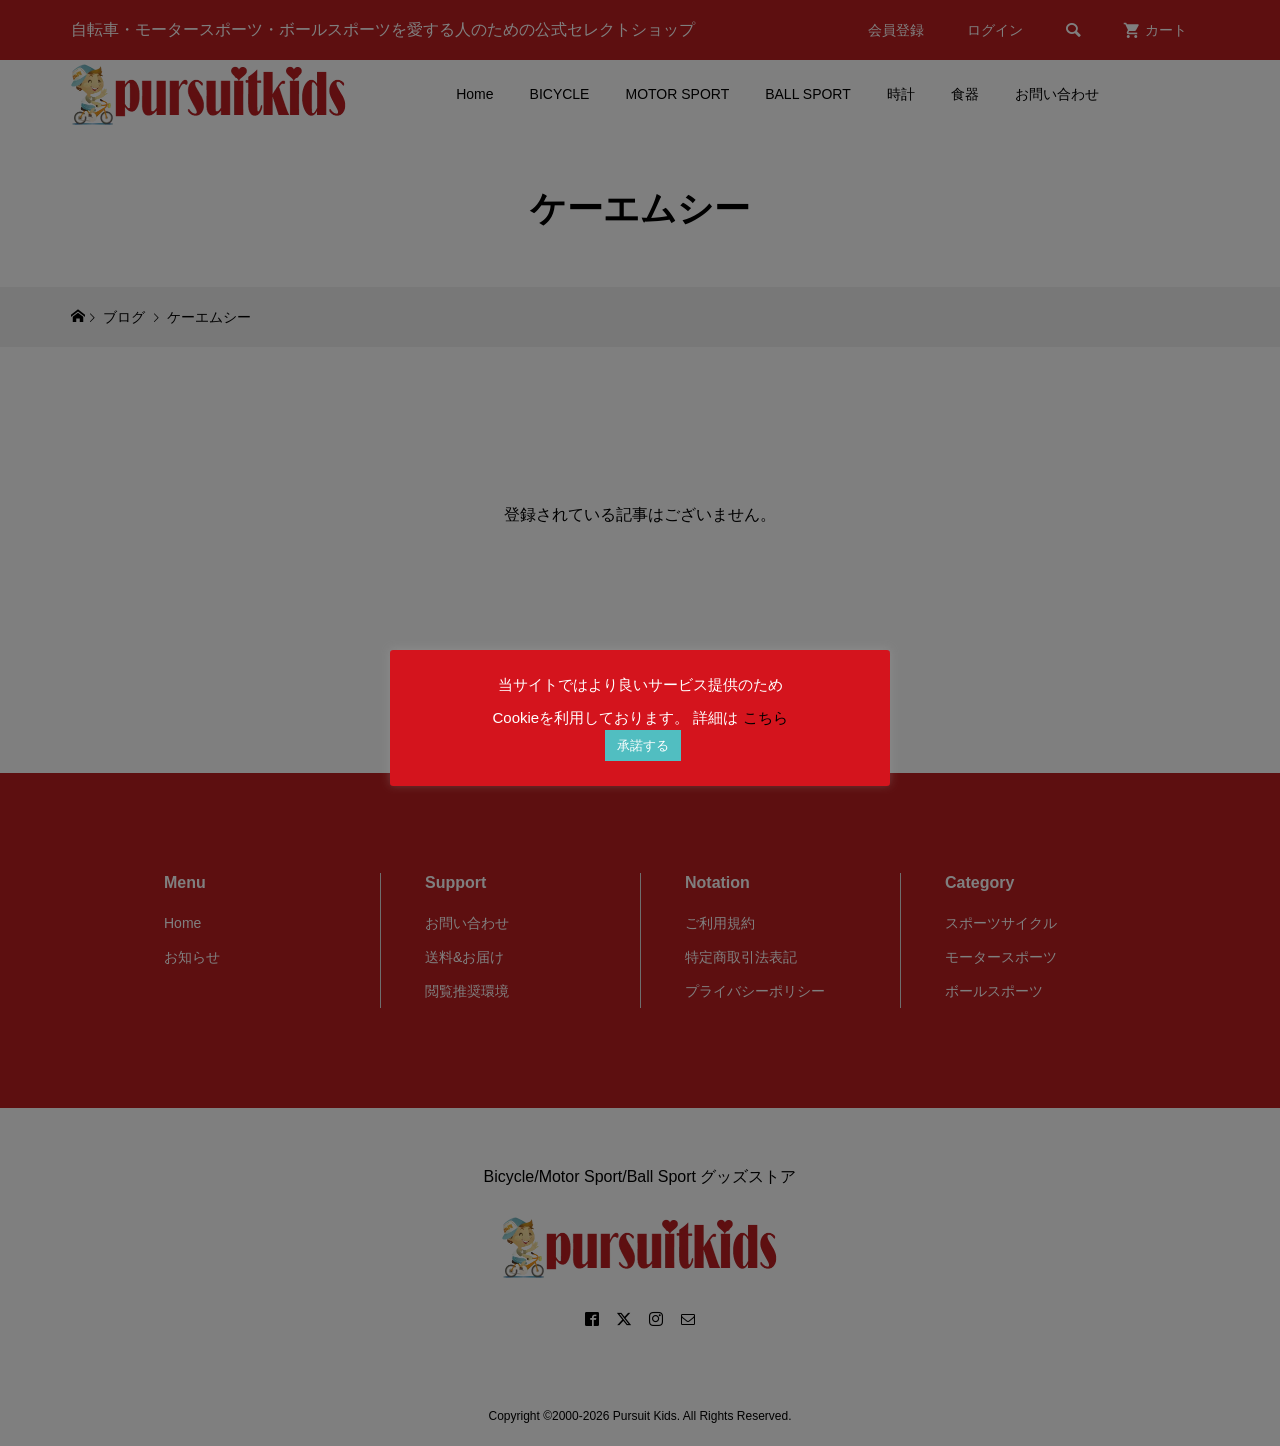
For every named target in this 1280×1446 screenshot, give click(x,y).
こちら (765, 717)
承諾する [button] (643, 745)
